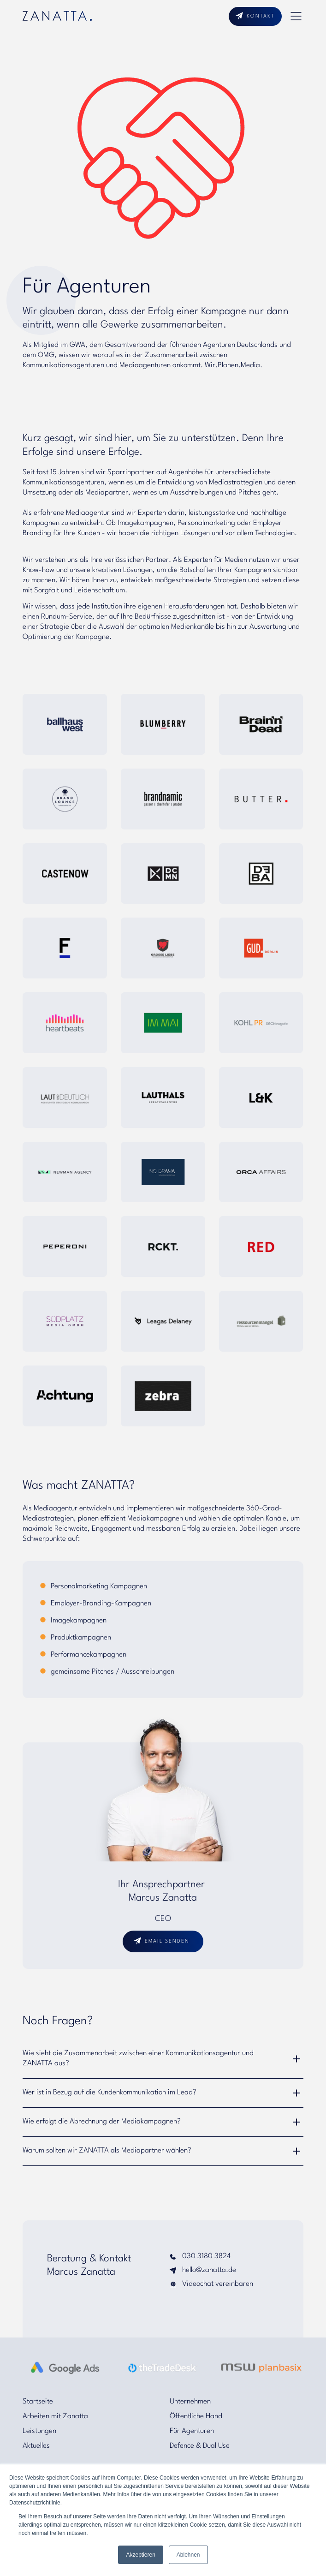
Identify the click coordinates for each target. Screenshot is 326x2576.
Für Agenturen (192, 2431)
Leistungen (39, 2431)
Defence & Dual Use (200, 2446)
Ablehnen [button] (188, 2555)
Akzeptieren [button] (140, 2555)
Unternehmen (190, 2401)
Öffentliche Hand (196, 2416)
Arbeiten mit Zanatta (55, 2416)
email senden (167, 1941)
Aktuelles (36, 2446)
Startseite (38, 2401)
